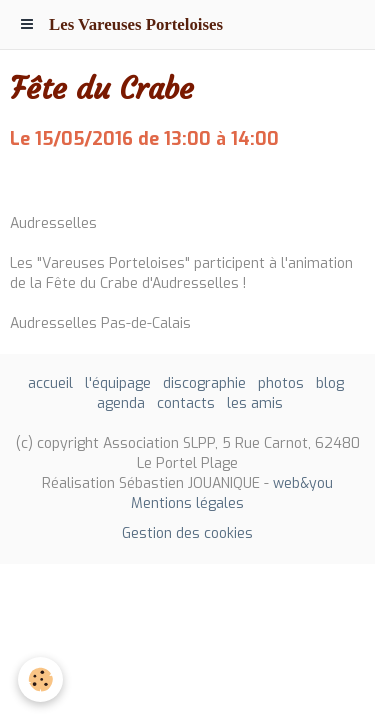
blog (330, 383)
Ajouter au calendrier (82, 182)
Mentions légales (187, 503)
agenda (121, 403)
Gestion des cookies (187, 533)
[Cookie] (40, 679)
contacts (186, 403)
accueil (50, 383)
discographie (204, 383)
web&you (303, 483)
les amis (255, 403)
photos (281, 383)
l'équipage (118, 383)
